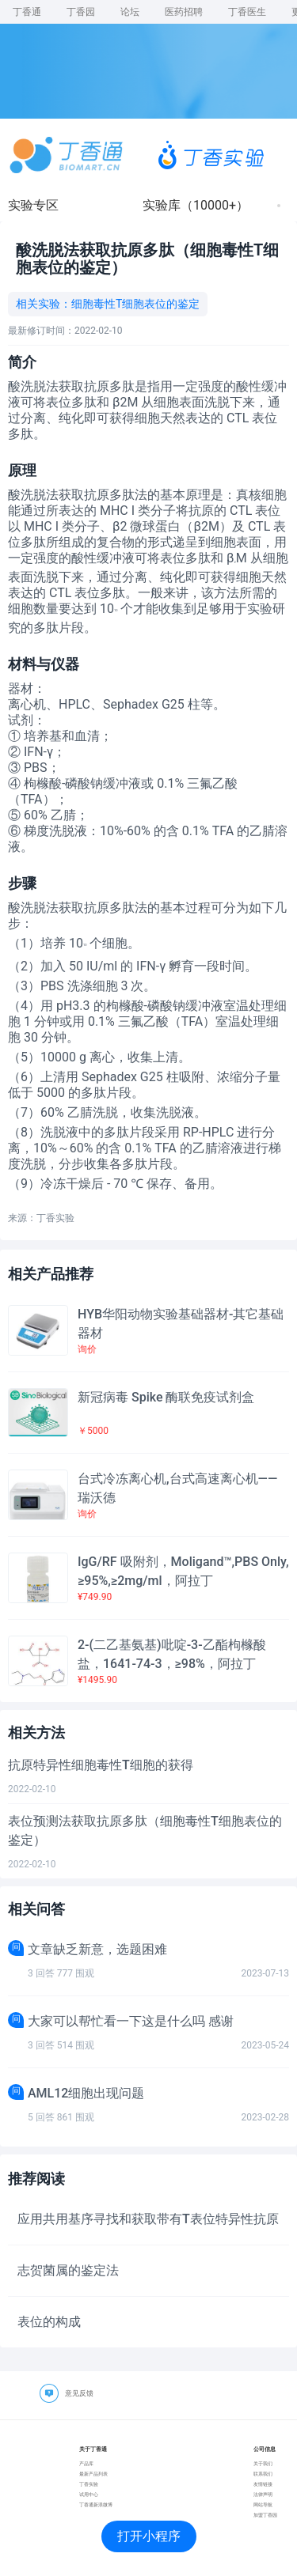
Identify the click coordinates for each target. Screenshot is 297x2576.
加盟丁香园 (265, 2514)
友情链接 (262, 2484)
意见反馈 (79, 2393)
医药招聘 (184, 11)
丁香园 (81, 11)
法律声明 (262, 2494)
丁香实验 (88, 2484)
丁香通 (27, 11)
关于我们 (262, 2463)
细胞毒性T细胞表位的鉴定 (135, 303)
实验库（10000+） (196, 205)
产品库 (86, 2463)
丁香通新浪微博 (95, 2504)
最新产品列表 (93, 2473)
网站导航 (262, 2504)
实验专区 (33, 205)
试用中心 (88, 2494)
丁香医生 (247, 11)
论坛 (129, 11)
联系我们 (262, 2473)
